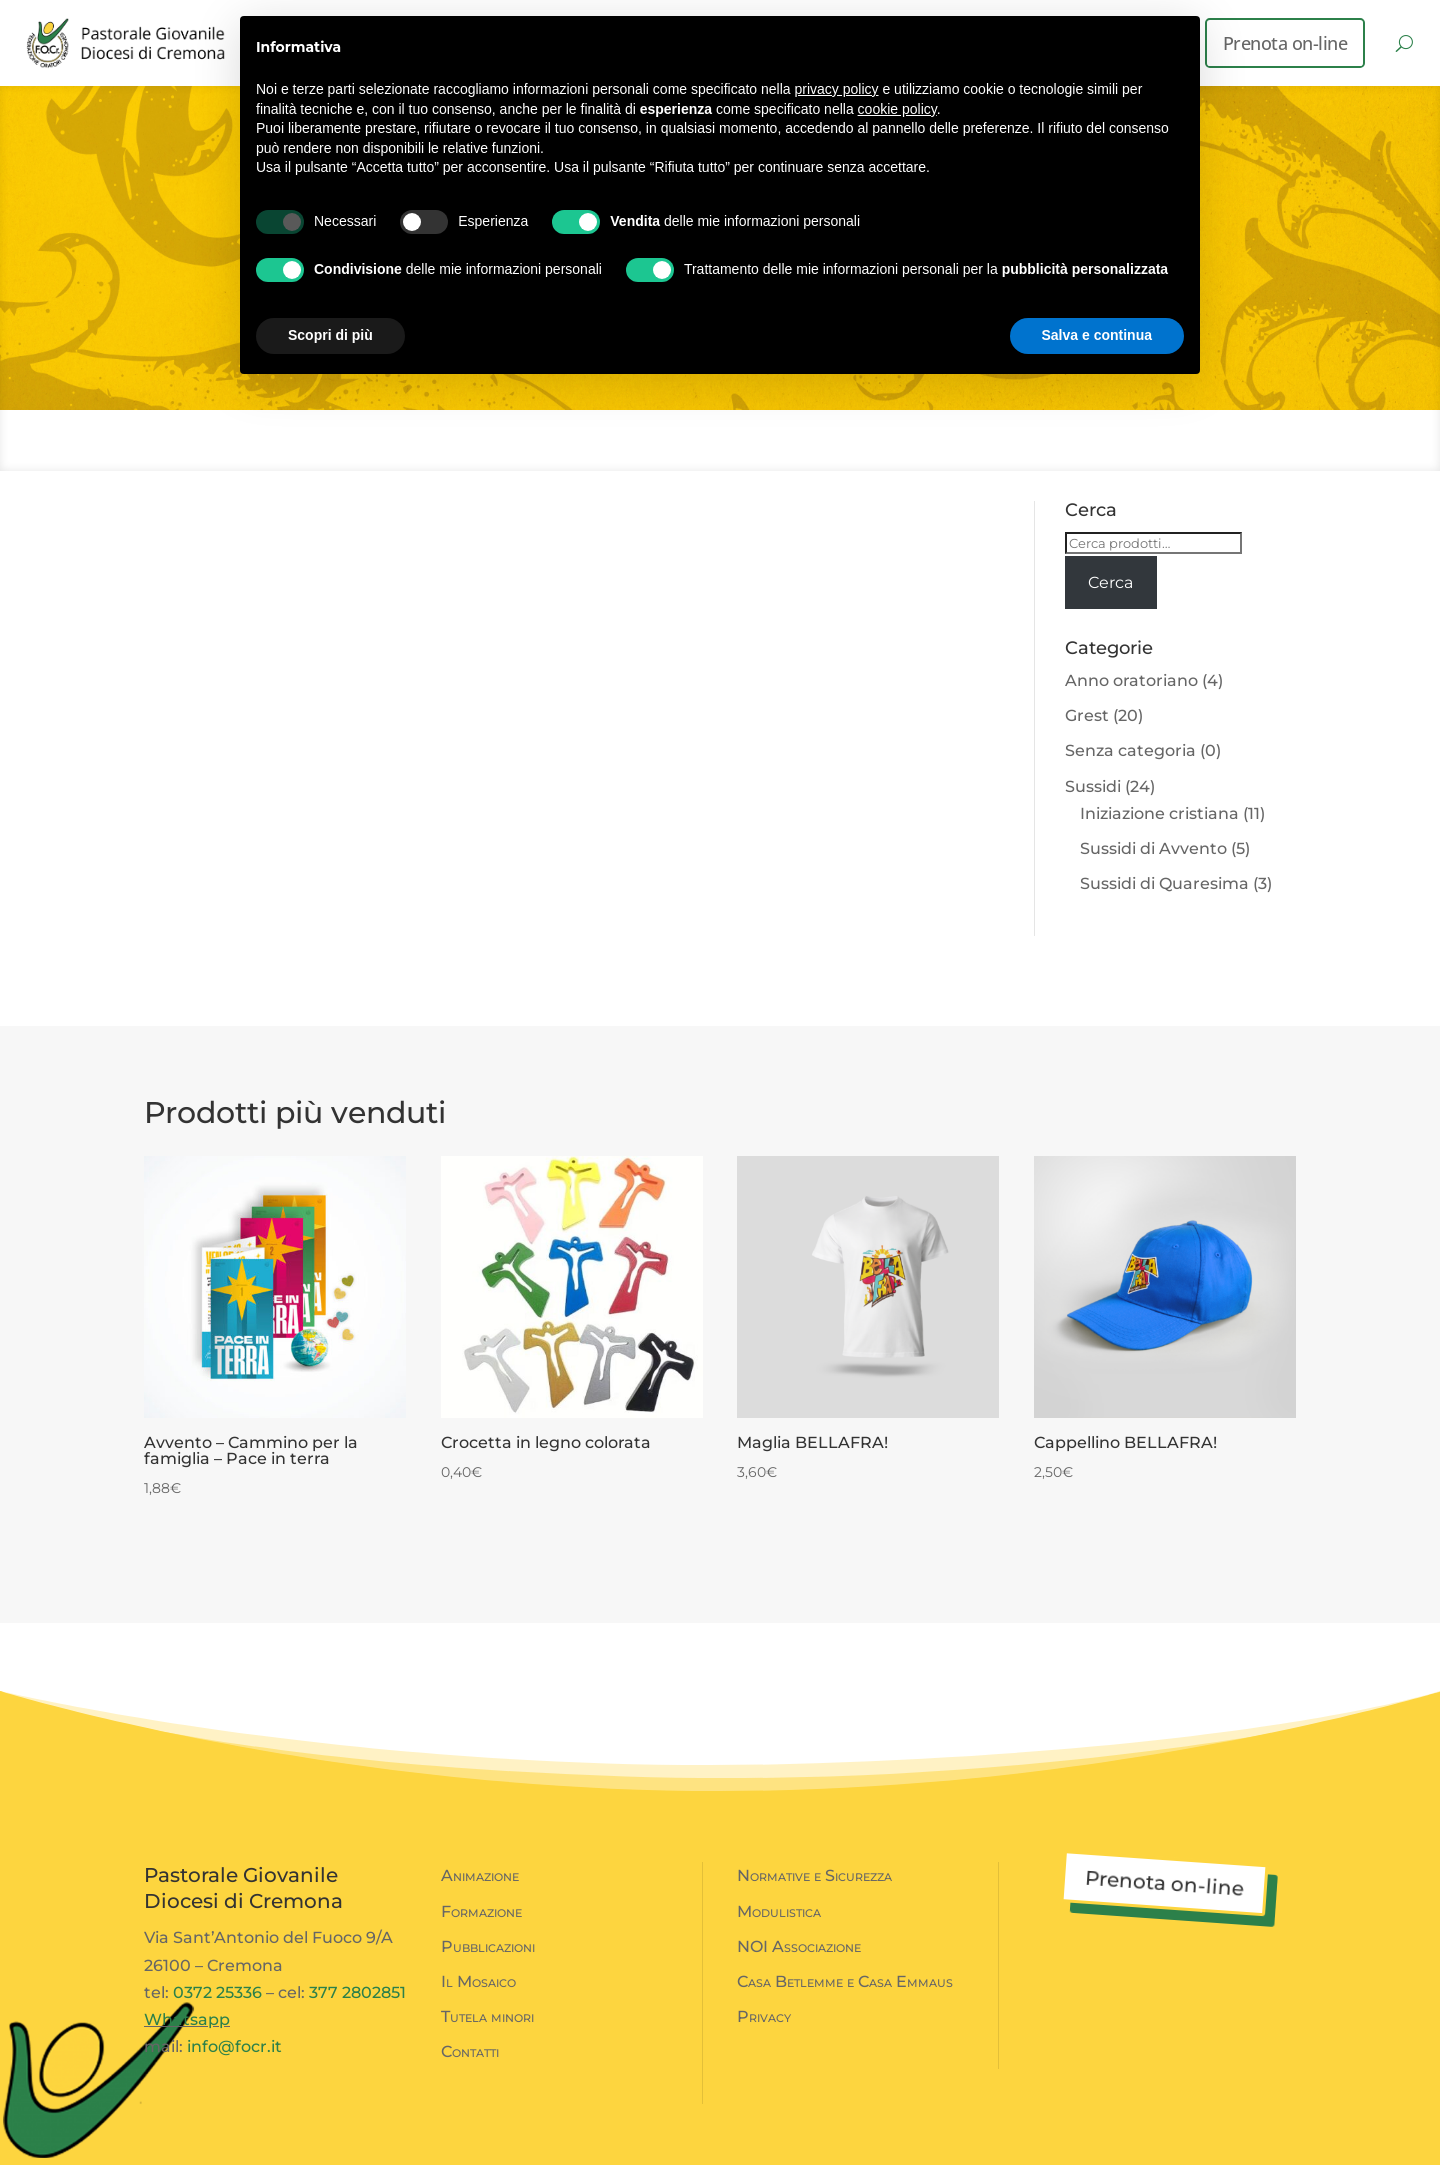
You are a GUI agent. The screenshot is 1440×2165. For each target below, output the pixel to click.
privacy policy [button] (837, 89)
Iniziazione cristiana (1159, 813)
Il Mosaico (478, 1981)
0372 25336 (217, 1992)
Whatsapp (187, 2019)
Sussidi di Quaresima (1164, 883)
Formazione (481, 1911)
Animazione (480, 1875)
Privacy (764, 2016)
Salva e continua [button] (1097, 335)
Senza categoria (1130, 750)
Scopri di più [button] (330, 335)
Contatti (470, 2051)
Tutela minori (487, 2016)
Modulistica (779, 1911)
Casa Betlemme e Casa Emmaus (845, 1981)
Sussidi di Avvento (1153, 848)
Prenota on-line (1285, 43)
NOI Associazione (799, 1946)
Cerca (1110, 582)
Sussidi (1093, 786)
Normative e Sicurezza (814, 1875)
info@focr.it (234, 2046)
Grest (1087, 715)
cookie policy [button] (897, 109)
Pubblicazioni (488, 1946)
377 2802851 (357, 1992)
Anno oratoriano (1131, 680)
